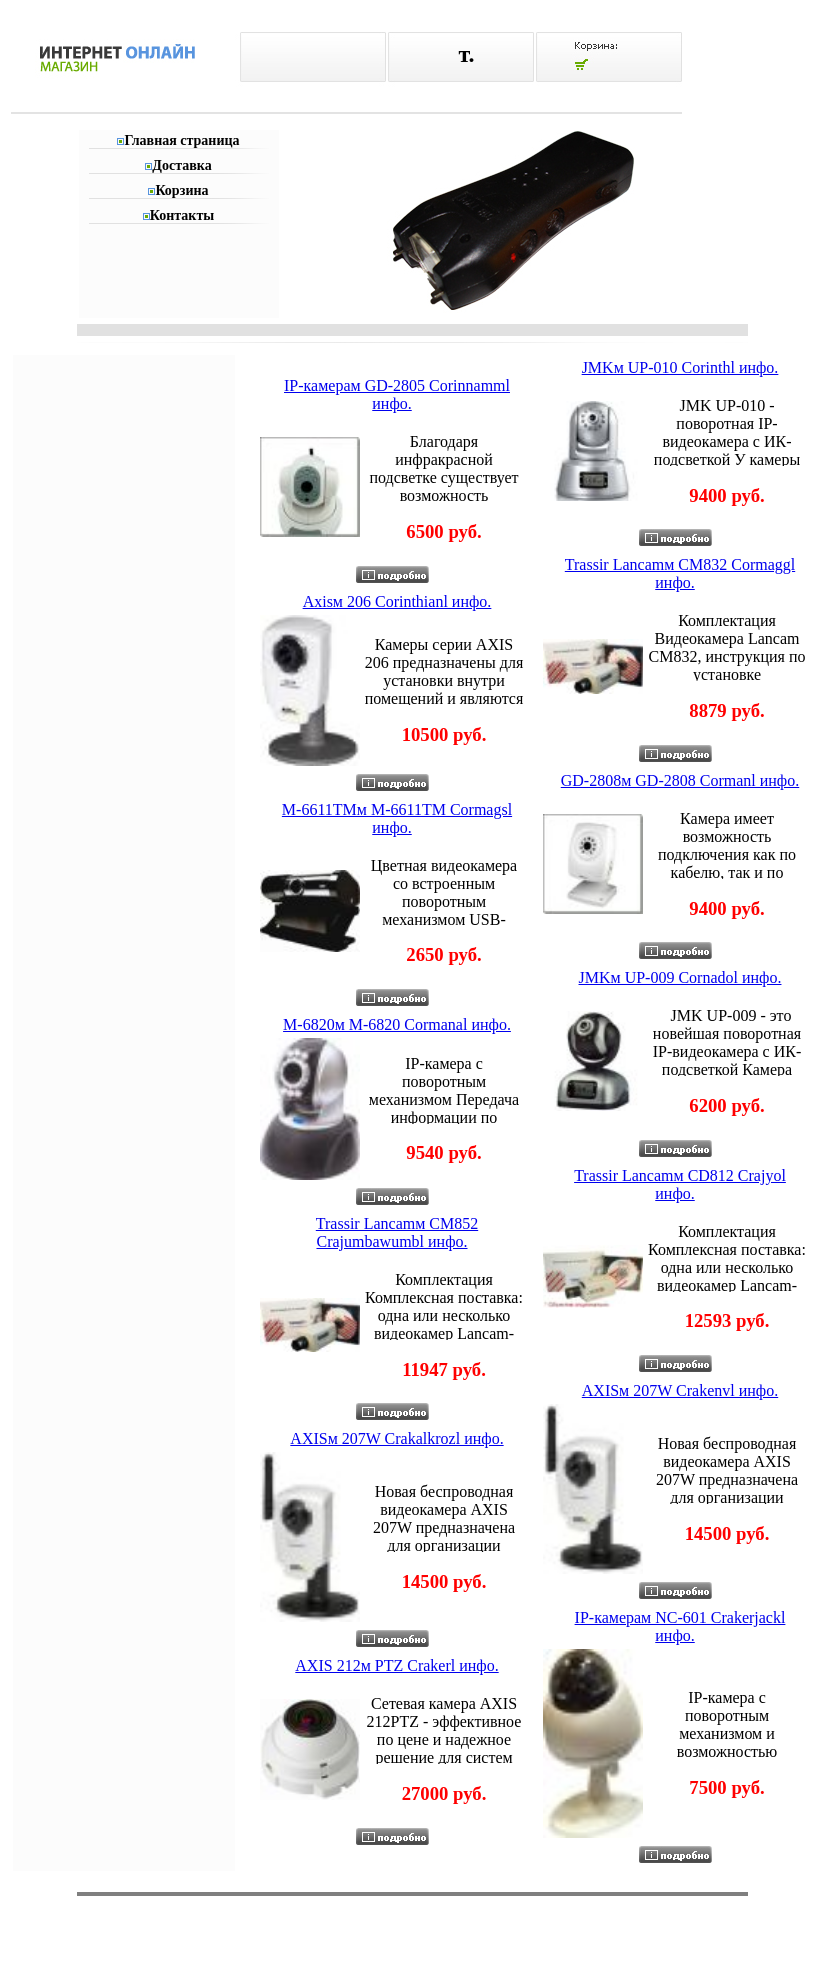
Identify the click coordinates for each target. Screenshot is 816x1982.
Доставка (181, 165)
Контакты (182, 215)
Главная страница (181, 140)
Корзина (181, 190)
